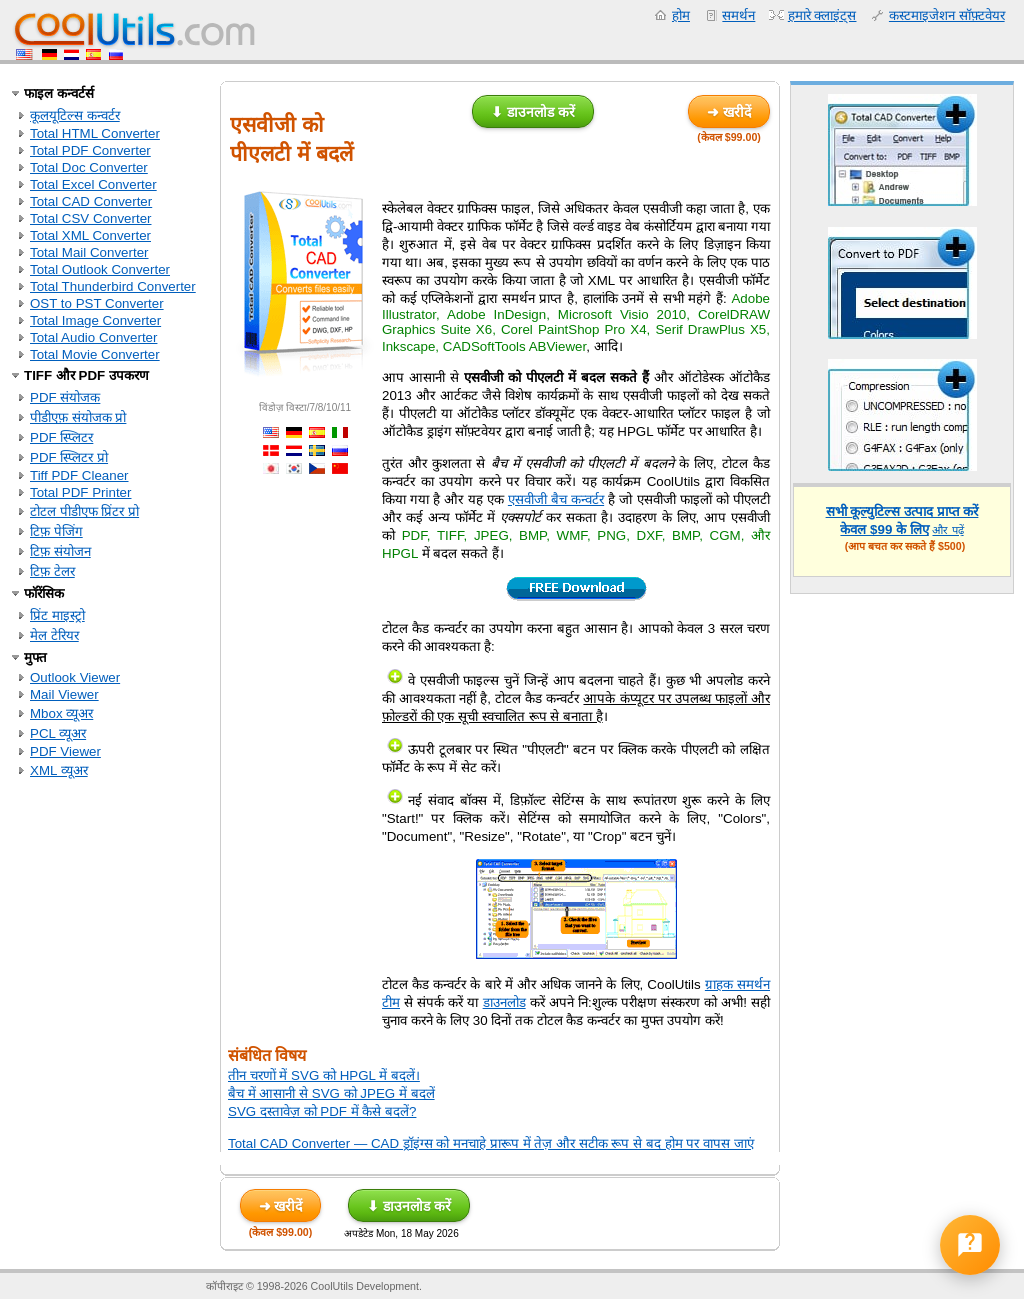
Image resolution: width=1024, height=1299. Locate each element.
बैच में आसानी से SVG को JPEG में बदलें (331, 1093)
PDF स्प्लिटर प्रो (69, 457)
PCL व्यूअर (58, 733)
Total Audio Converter (93, 337)
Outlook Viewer (75, 677)
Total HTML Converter (95, 133)
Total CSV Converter (90, 218)
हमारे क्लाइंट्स (822, 15)
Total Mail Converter (89, 252)
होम (681, 15)
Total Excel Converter (93, 184)
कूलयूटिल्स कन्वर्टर (75, 115)
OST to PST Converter (97, 303)
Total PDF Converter (90, 150)
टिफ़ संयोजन (60, 551)
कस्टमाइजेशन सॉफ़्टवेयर (947, 15)
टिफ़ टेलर (52, 571)
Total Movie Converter (95, 354)
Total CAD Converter (91, 201)
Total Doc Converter (89, 167)
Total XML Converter (90, 235)
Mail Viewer (64, 694)
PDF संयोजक (65, 397)
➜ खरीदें (729, 112)
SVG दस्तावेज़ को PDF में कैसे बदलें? (322, 1111)
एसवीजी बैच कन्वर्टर (556, 499)
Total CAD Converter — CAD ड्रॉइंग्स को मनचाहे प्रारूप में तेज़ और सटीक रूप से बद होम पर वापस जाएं (491, 1143)
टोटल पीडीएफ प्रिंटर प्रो (84, 511)
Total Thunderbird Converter (113, 286)
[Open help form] (970, 1245)
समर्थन (738, 15)
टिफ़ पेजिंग (56, 531)
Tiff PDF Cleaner (79, 475)
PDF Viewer (65, 751)
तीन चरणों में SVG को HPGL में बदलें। (324, 1075)
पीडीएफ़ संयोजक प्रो (78, 417)
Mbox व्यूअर (61, 713)
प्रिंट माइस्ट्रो (57, 615)
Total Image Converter (95, 320)
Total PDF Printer (80, 492)
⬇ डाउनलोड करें (533, 112)
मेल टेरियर (54, 635)
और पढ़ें (947, 530)
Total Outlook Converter (100, 269)
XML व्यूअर (59, 770)
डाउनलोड (504, 1002)
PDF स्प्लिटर (61, 437)
